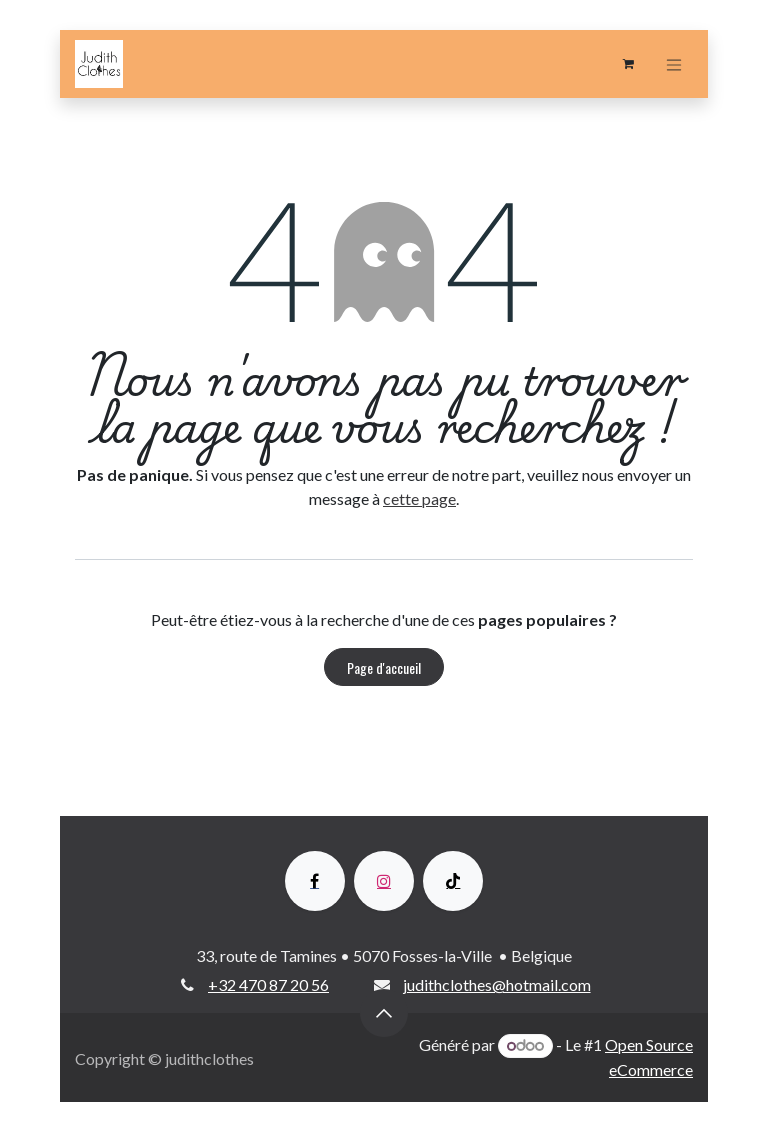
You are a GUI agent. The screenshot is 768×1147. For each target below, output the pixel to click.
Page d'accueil (384, 667)
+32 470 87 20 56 (268, 984)
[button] (384, 1013)
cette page (419, 498)
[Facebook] (315, 881)
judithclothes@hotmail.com (497, 984)
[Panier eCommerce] (628, 64)
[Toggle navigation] (674, 64)
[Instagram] (384, 881)
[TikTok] (453, 881)
